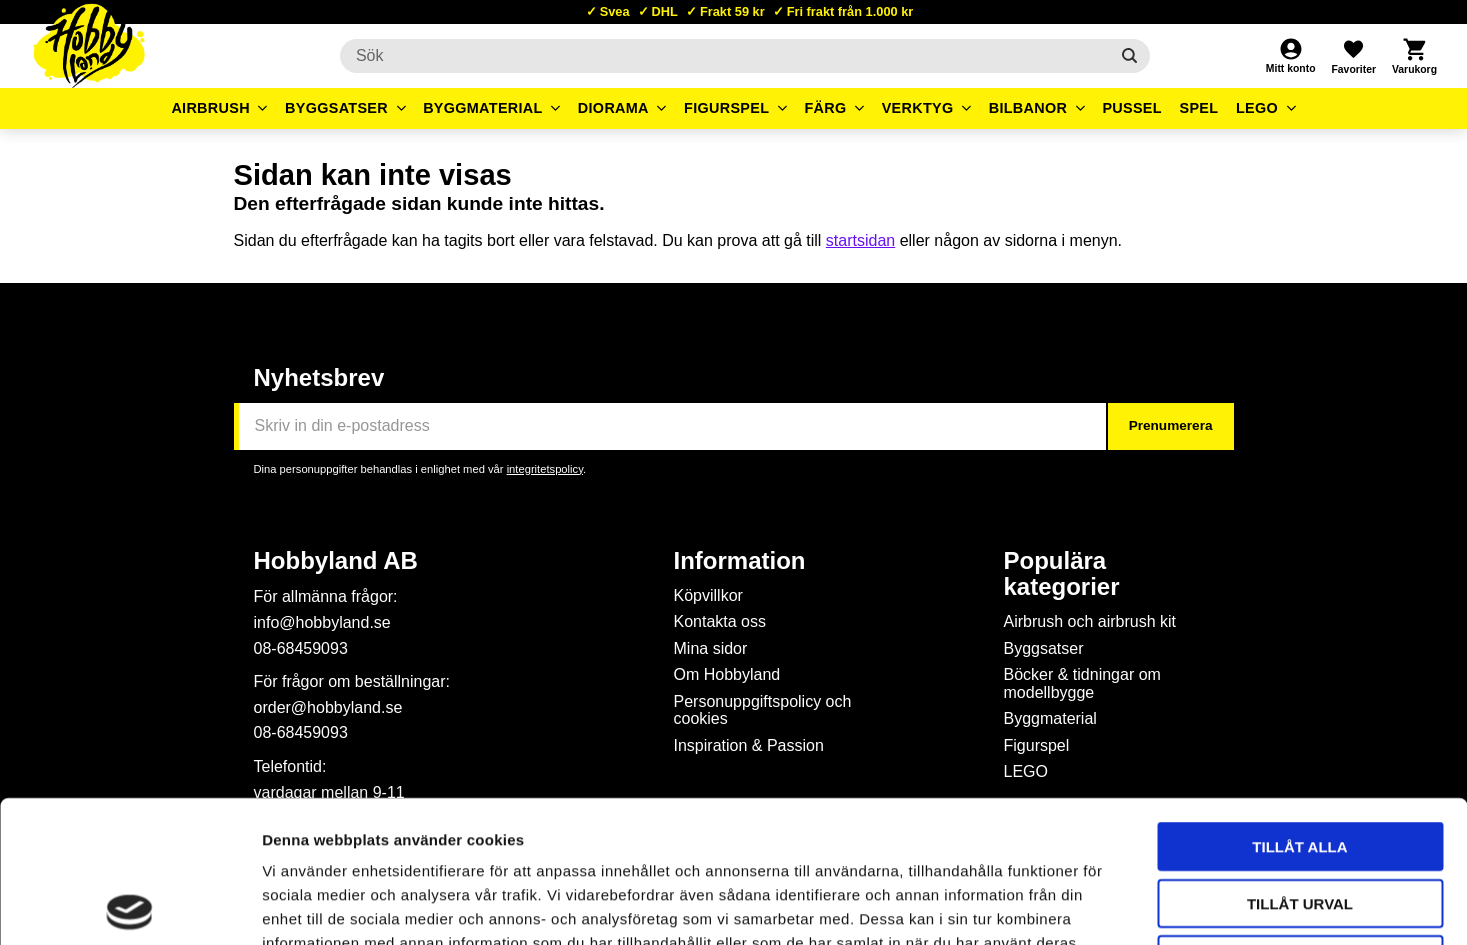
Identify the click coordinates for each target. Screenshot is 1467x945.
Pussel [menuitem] (1132, 108)
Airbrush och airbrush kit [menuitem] (1090, 621)
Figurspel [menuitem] (726, 108)
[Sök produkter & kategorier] (724, 56)
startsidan (860, 240)
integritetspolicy (545, 469)
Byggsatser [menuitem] (336, 108)
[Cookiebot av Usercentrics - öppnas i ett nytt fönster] (129, 906)
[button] (1353, 56)
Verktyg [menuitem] (918, 108)
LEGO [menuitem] (1257, 108)
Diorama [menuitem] (613, 108)
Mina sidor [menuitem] (711, 648)
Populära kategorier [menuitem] (1062, 574)
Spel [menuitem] (1199, 108)
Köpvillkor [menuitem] (708, 595)
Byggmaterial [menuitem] (483, 108)
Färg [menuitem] (825, 108)
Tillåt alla (1299, 704)
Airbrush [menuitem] (210, 108)
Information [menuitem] (740, 561)
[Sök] (1129, 56)
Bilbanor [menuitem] (1028, 108)
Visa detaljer (1086, 905)
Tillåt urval (1300, 761)
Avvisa (1300, 817)
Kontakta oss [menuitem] (720, 621)
